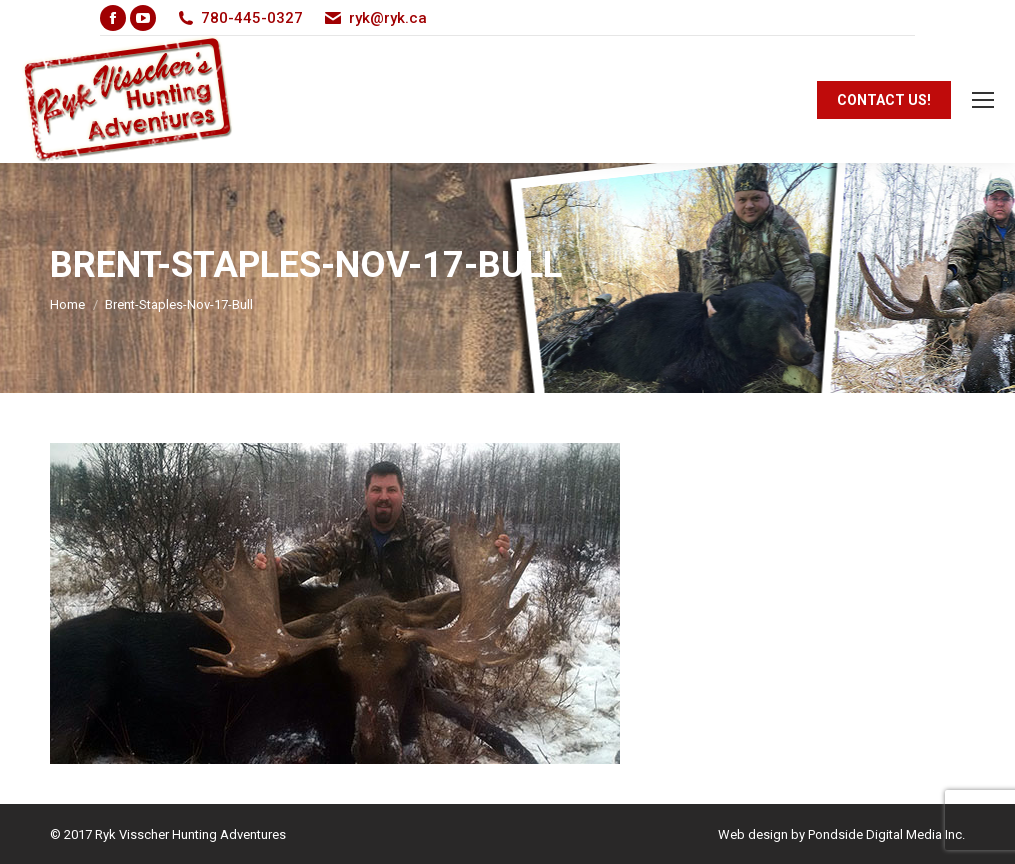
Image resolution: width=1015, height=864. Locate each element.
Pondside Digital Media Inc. (886, 834)
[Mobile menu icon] (983, 100)
